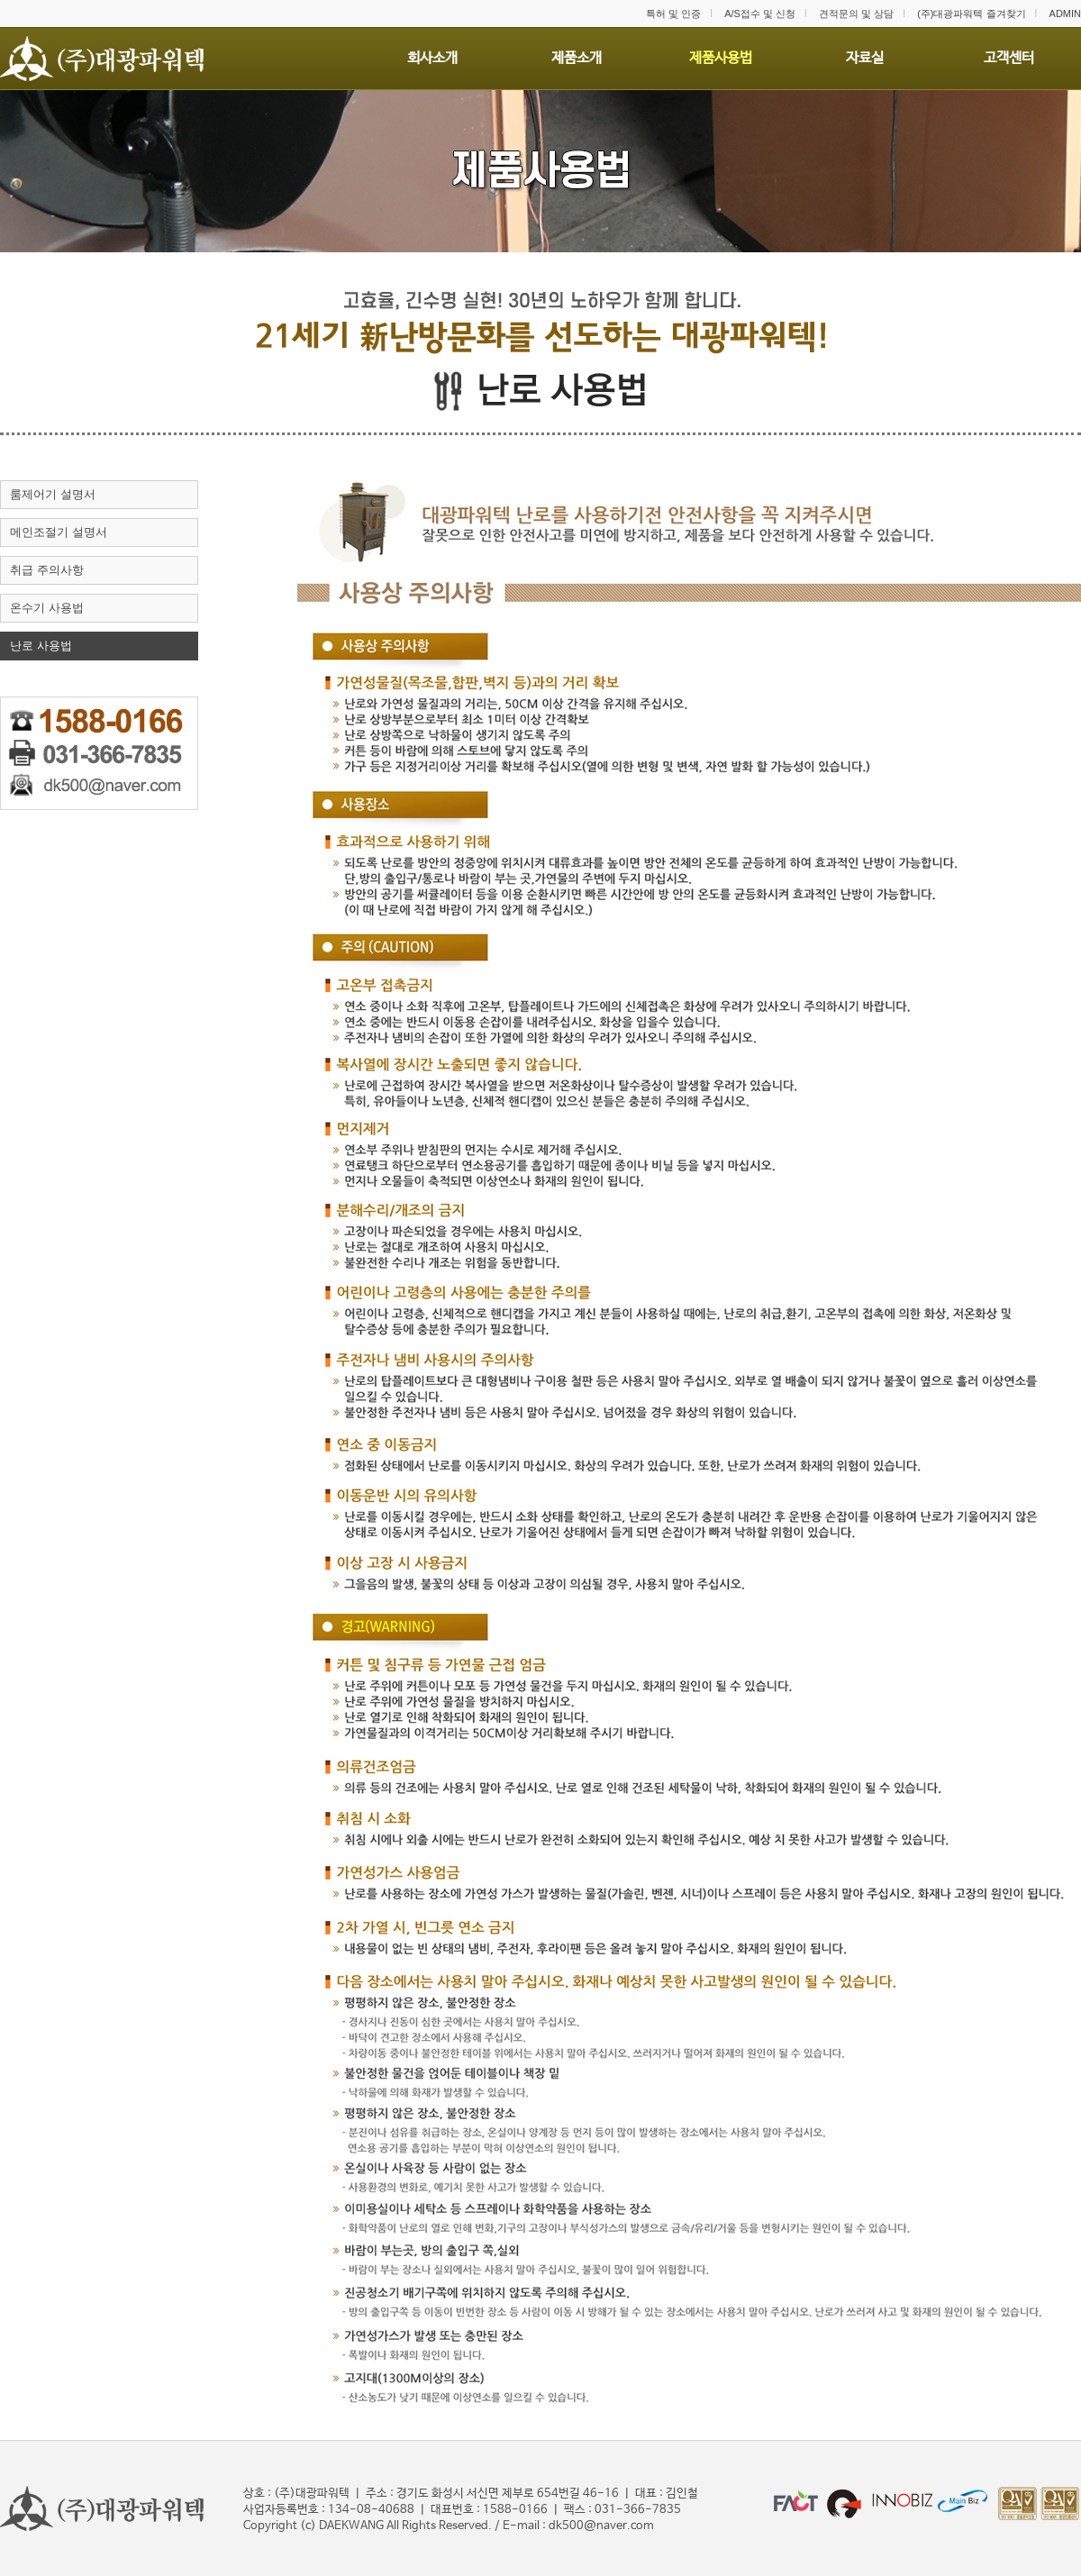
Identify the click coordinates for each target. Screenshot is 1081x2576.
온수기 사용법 (47, 607)
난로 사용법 (41, 645)
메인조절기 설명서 (58, 532)
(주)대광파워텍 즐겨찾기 (971, 13)
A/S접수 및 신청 (759, 13)
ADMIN (1065, 13)
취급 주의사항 (47, 570)
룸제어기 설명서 (52, 494)
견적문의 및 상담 (856, 13)
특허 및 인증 (673, 13)
